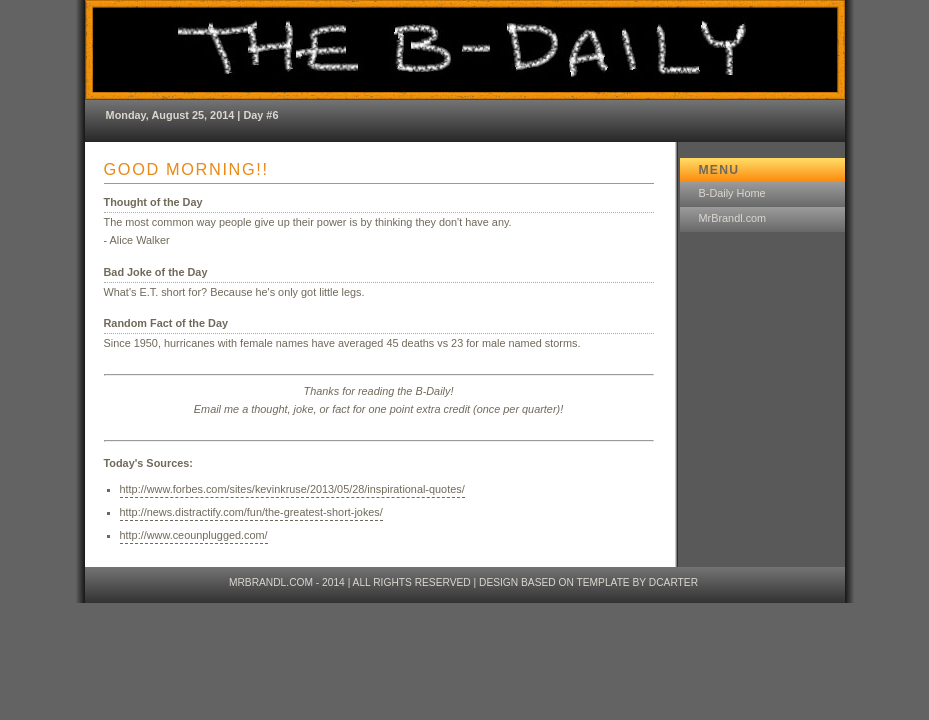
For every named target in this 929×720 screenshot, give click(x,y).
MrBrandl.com (733, 218)
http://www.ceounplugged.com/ (194, 535)
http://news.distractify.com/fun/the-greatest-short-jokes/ (251, 512)
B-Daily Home (732, 193)
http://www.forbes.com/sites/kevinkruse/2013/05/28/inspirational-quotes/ (292, 489)
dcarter (673, 582)
